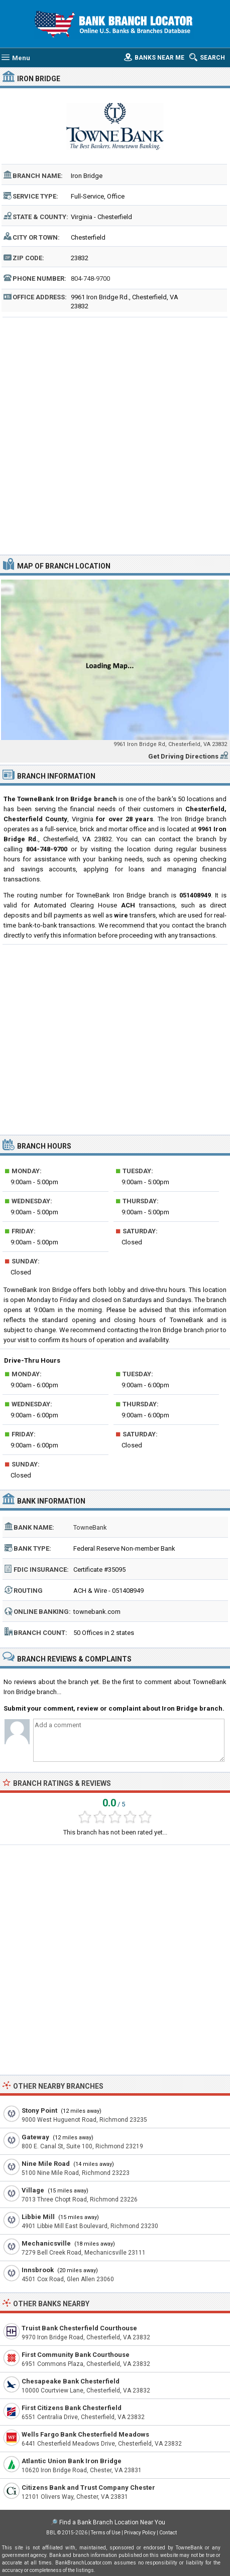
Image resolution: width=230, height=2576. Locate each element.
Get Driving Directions (183, 756)
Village (33, 2190)
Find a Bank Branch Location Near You (112, 2522)
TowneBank (90, 1527)
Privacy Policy (140, 2532)
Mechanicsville (46, 2243)
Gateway (35, 2137)
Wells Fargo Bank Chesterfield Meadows (85, 2434)
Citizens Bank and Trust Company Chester (88, 2487)
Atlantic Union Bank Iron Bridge (72, 2461)
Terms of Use (106, 2532)
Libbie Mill (38, 2217)
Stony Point (39, 2110)
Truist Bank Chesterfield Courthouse (79, 2328)
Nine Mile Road (46, 2163)
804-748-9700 (90, 278)
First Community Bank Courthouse (76, 2354)
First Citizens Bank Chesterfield (72, 2408)
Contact (168, 2532)
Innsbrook (38, 2270)
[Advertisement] (115, 434)
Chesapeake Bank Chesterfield (71, 2381)
